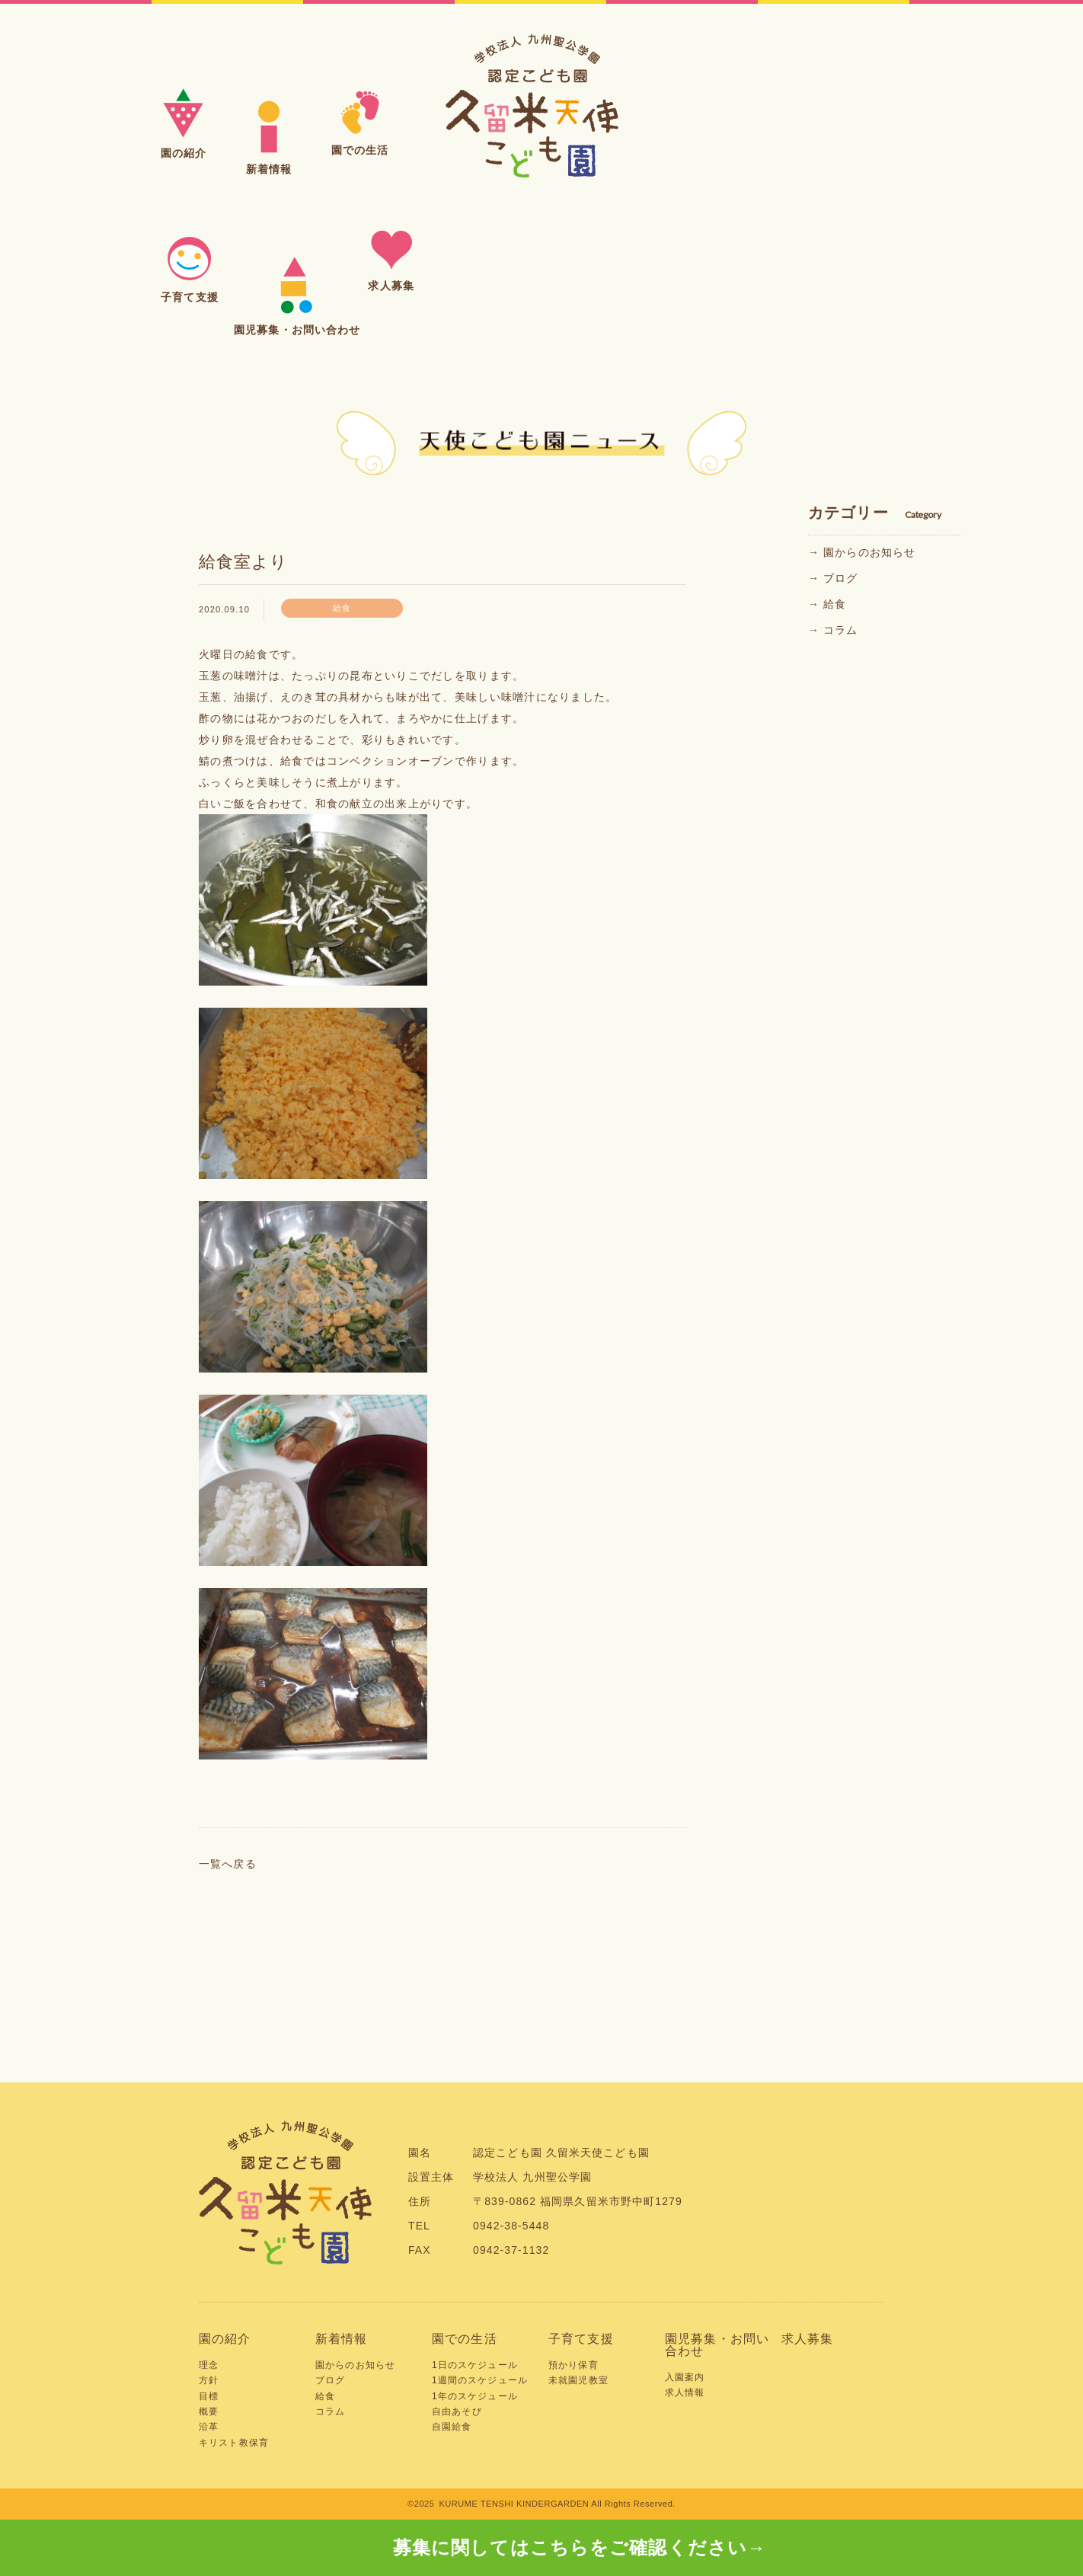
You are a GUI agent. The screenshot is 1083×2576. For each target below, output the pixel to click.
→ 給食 (827, 604)
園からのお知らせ (355, 2365)
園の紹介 (225, 2338)
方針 (209, 2380)
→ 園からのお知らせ (861, 552)
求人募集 (807, 2338)
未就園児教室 (578, 2380)
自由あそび (457, 2411)
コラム (330, 2411)
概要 (209, 2411)
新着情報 (341, 2338)
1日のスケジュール (475, 2365)
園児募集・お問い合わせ (717, 2344)
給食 (325, 2396)
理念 (209, 2365)
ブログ (330, 2380)
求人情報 (685, 2392)
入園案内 (685, 2377)
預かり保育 (573, 2365)
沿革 (209, 2426)
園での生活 (464, 2338)
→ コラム (833, 630)
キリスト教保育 (234, 2442)
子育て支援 (581, 2338)
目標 (209, 2396)
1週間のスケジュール (480, 2380)
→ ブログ (833, 578)
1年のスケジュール (475, 2396)
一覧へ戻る (228, 1864)
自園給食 (452, 2426)
